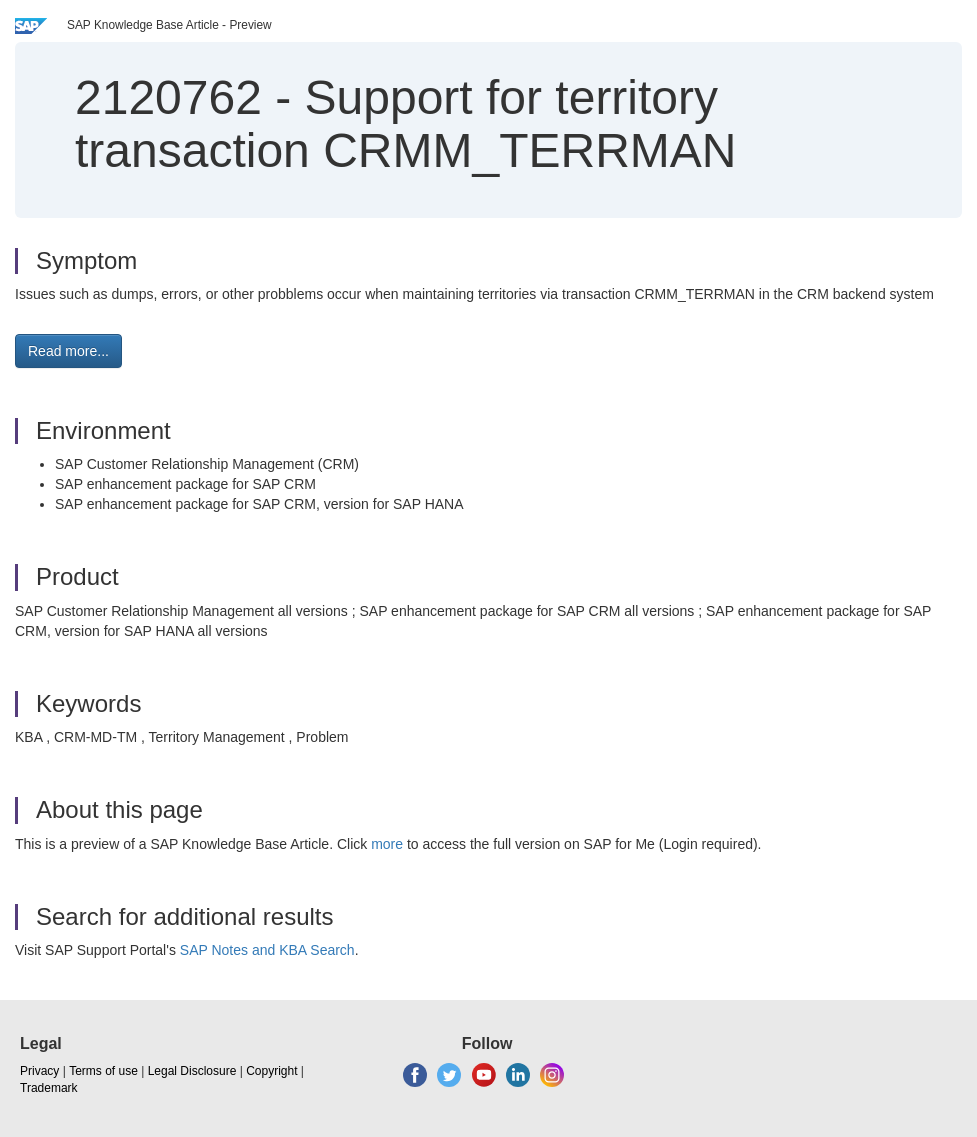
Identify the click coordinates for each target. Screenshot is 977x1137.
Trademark (49, 1088)
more (387, 844)
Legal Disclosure (192, 1071)
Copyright (271, 1071)
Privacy (39, 1071)
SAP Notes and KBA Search (267, 950)
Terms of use (103, 1071)
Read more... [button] (68, 351)
